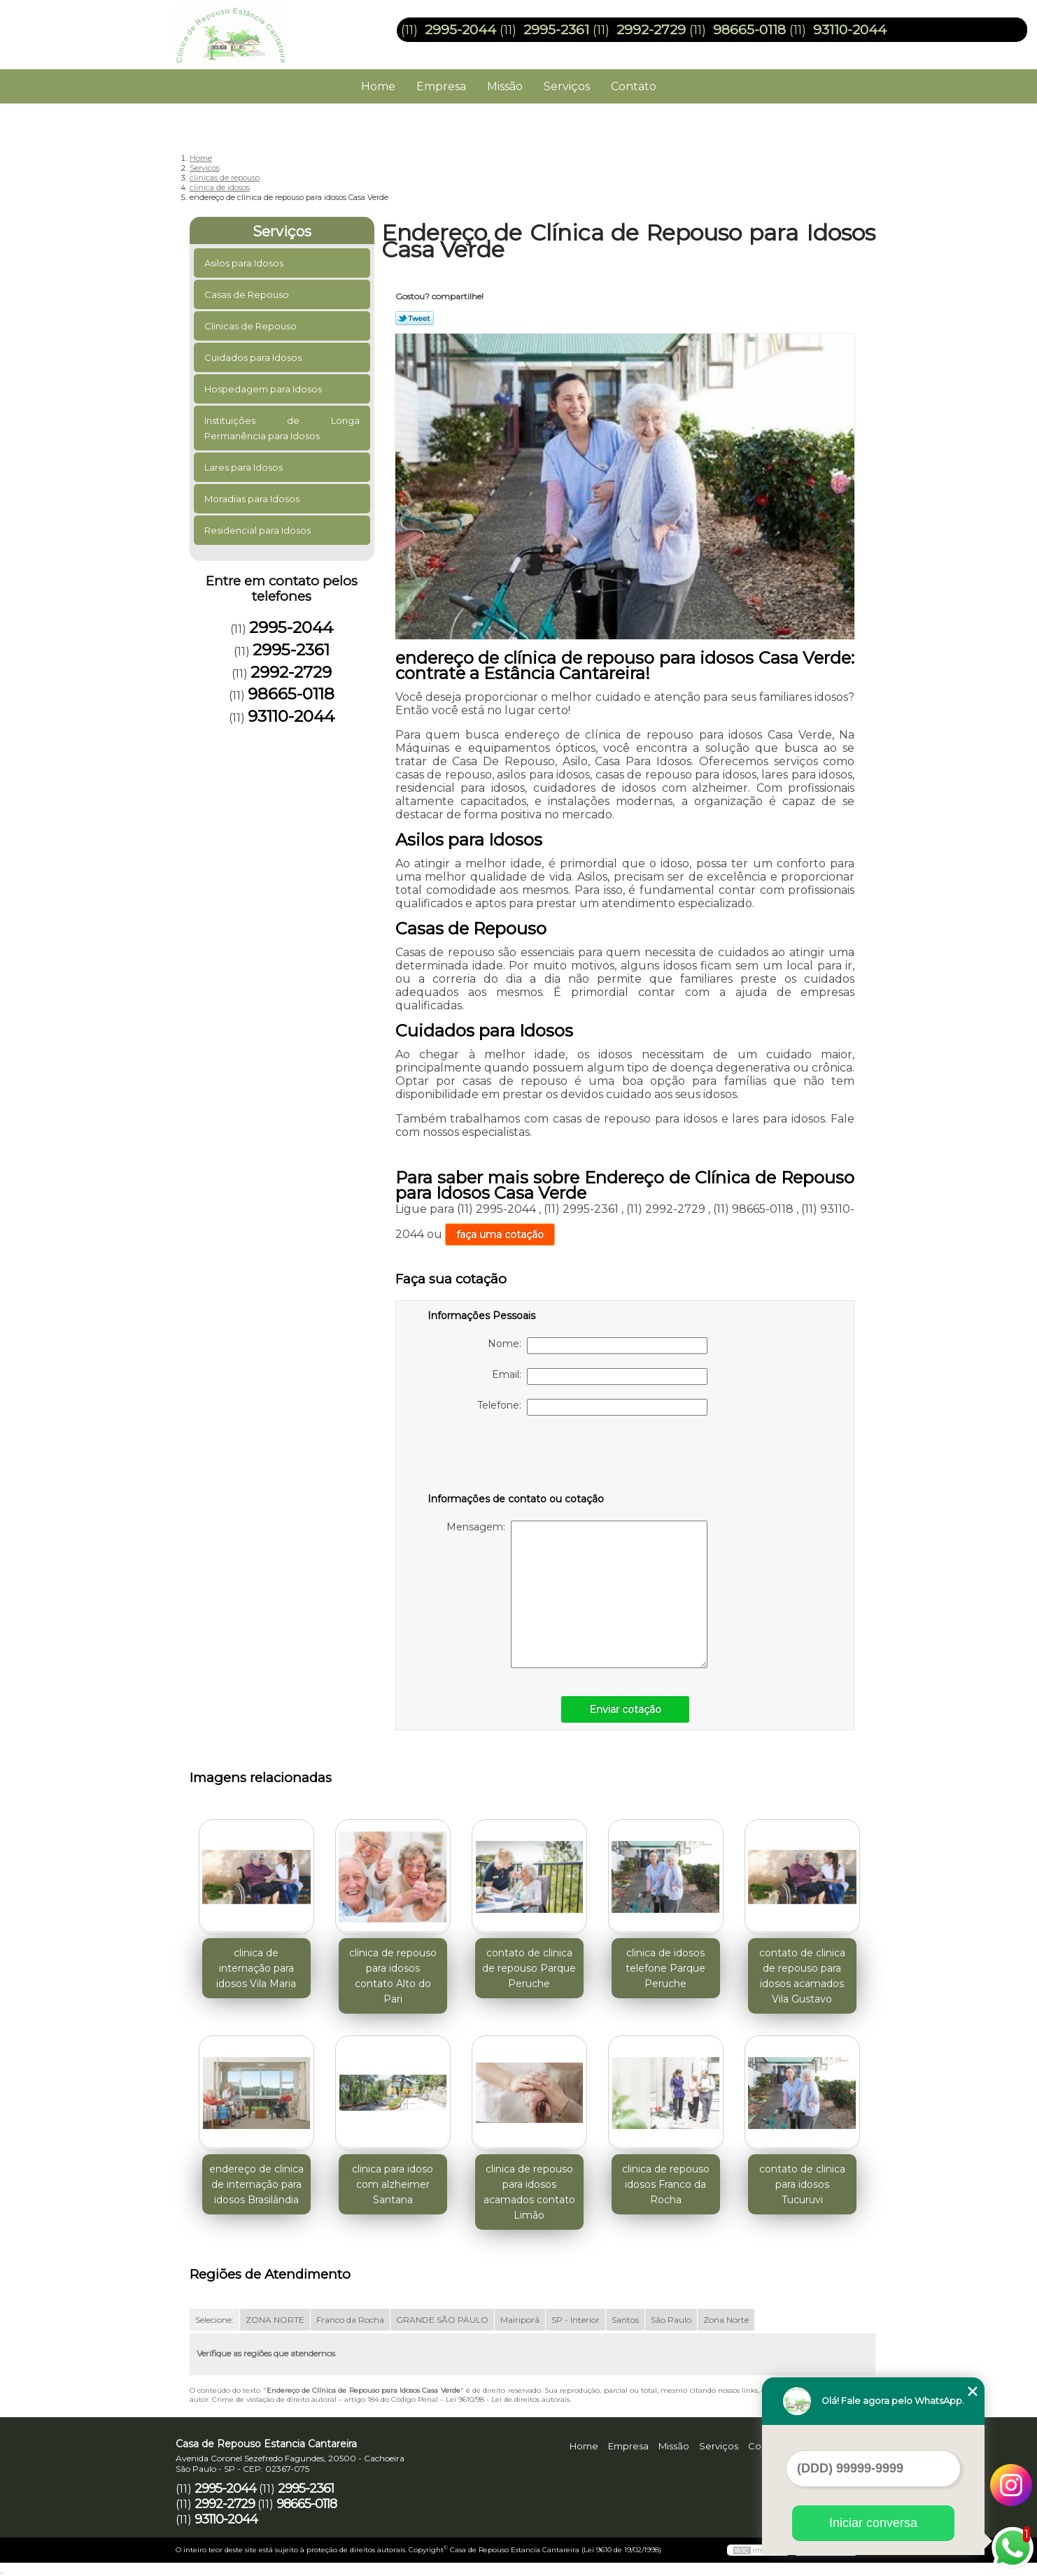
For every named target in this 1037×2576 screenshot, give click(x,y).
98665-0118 (749, 30)
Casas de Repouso (247, 294)
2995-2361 (556, 30)
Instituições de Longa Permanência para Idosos (282, 428)
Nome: (597, 1345)
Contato (633, 86)
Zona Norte (726, 2319)
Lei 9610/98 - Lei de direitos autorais (508, 2399)
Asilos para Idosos (244, 263)
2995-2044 (460, 30)
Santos (625, 2319)
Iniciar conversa (873, 2523)
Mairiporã (519, 2319)
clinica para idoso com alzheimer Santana (392, 2184)
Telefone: (592, 1407)
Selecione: (214, 2319)
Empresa (441, 86)
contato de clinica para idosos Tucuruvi (802, 2184)
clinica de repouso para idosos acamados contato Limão (529, 2192)
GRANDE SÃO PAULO (442, 2319)
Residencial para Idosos (258, 530)
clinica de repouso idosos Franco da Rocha (666, 2184)
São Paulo (671, 2319)
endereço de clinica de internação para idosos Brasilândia (256, 2184)
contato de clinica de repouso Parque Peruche (529, 1968)
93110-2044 (850, 30)
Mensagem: (576, 1594)
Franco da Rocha (350, 2319)
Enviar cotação (625, 1709)
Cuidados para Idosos (254, 357)
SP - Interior (575, 2319)
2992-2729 (651, 30)
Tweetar (414, 318)
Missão (505, 86)
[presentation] (516, 1457)
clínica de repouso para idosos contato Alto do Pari (393, 1976)
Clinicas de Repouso (251, 326)
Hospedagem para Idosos (264, 388)
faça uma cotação (500, 1234)
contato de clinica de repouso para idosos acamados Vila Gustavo (802, 1976)
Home (378, 86)
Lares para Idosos (244, 467)
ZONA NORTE (275, 2319)
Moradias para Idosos (253, 498)
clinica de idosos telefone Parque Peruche (665, 1968)
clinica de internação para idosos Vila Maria (256, 1968)
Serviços (567, 86)
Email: (599, 1376)
